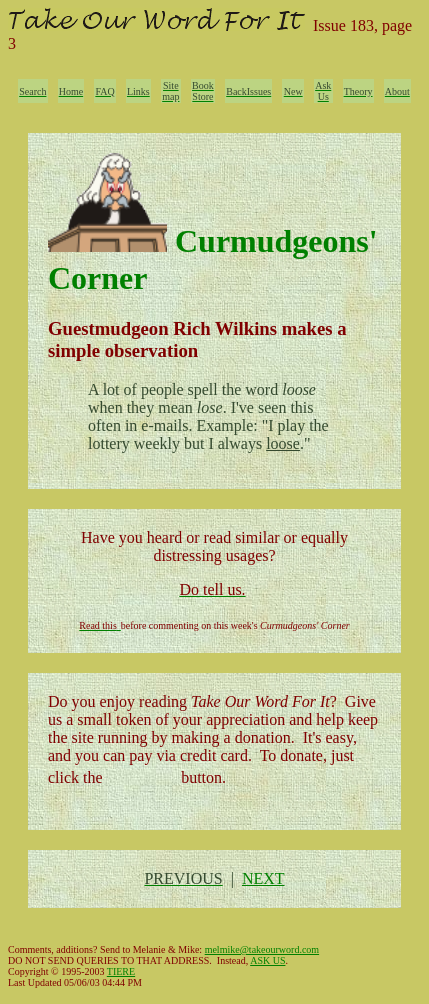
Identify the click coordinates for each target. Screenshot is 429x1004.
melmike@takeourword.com (262, 949)
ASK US (267, 960)
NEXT (263, 878)
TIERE (121, 971)
